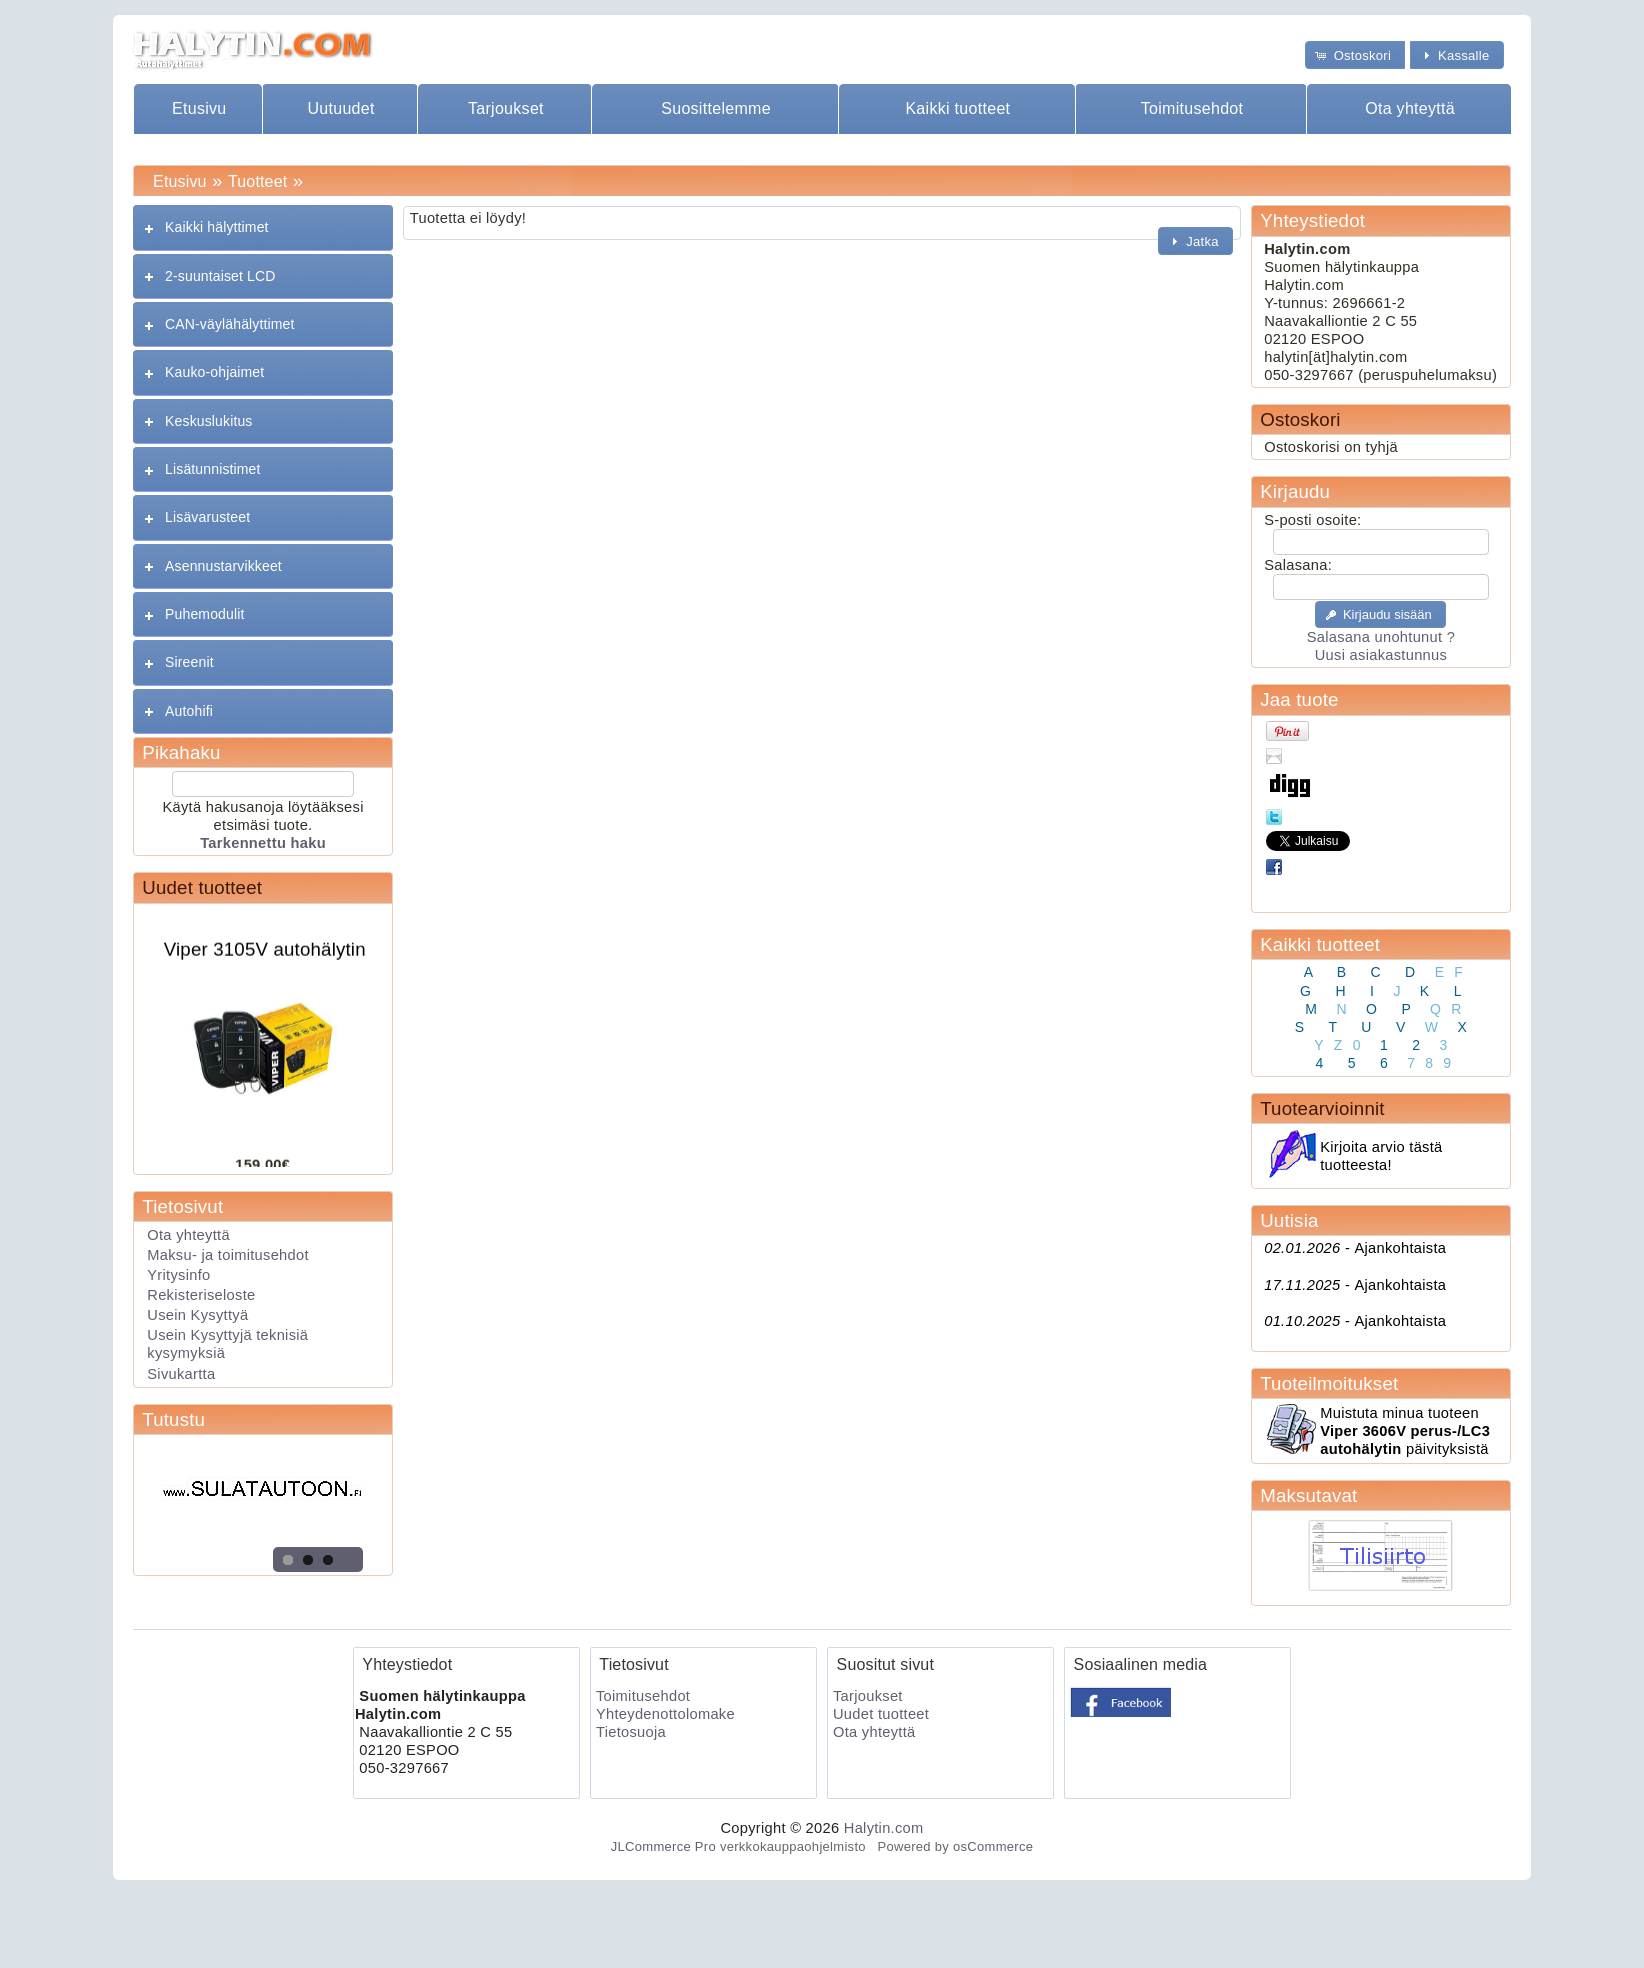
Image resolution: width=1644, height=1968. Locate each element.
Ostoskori (1300, 419)
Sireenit (189, 662)
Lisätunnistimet (212, 469)
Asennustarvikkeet (223, 566)
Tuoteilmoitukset (1329, 1383)
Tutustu (173, 1419)
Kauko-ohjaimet (214, 372)
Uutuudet (340, 108)
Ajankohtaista (1355, 1248)
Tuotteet (257, 181)
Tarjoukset (506, 108)
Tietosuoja (631, 1732)
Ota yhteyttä (1410, 108)
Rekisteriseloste (201, 1295)
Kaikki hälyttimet (217, 227)
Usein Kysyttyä (197, 1315)
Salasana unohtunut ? (1381, 637)
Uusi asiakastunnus (1381, 655)
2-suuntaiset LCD (220, 276)
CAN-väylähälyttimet (229, 324)
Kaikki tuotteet (957, 108)
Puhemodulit (204, 614)
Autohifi (189, 711)
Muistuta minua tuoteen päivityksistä (1405, 1431)
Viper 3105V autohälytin (265, 953)
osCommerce (993, 1846)
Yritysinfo (178, 1275)
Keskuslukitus (208, 421)
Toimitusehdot (1192, 108)
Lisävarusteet (207, 517)
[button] (1355, 54)
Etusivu (199, 108)
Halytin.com (884, 1828)
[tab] (262, 227)
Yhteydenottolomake (665, 1714)
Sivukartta (181, 1374)
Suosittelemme (716, 108)
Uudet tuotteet (202, 887)
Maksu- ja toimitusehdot (228, 1255)
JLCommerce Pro (663, 1846)
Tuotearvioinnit (1322, 1108)
